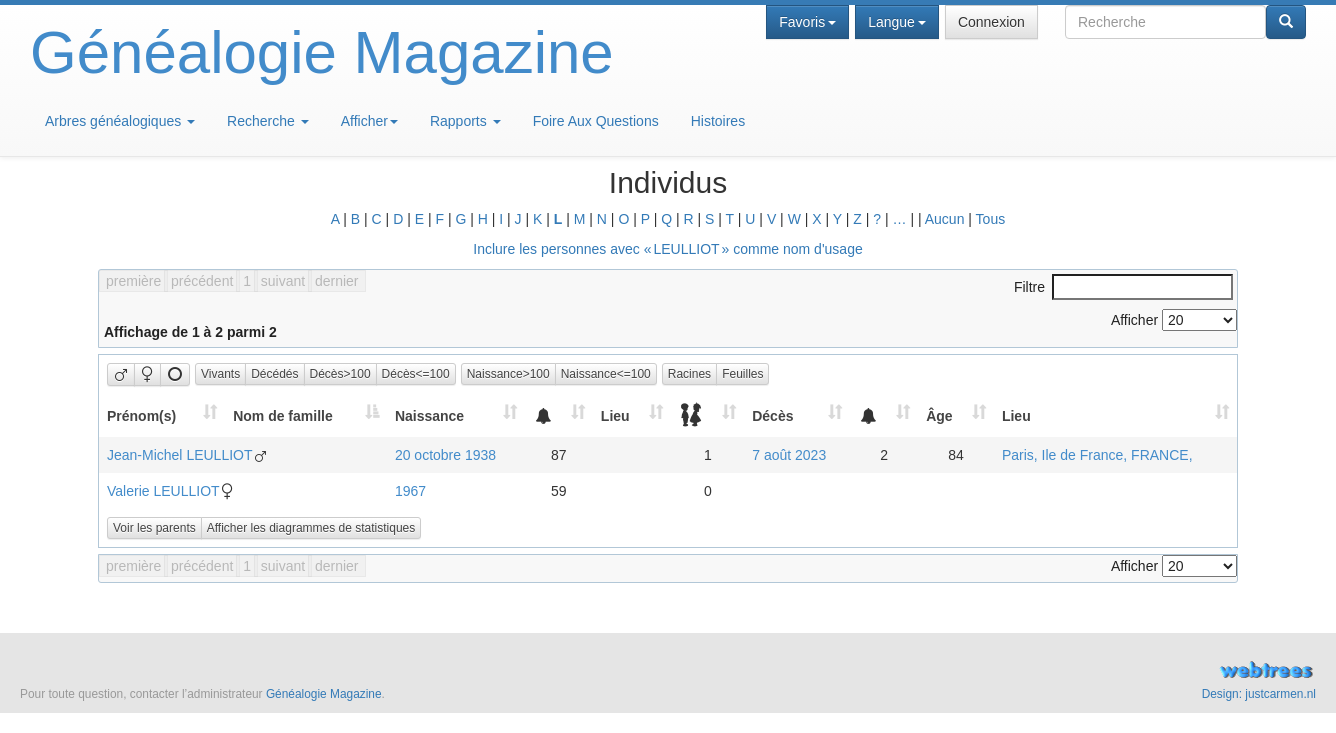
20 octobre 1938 (445, 455)
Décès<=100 (416, 374)
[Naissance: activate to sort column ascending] (456, 415)
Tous (991, 219)
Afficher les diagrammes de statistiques (311, 528)
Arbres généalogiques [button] (120, 121)
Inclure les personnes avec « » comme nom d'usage (667, 249)
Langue (897, 22)
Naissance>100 (508, 374)
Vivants (220, 374)
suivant (283, 281)
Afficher (369, 121)
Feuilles (742, 374)
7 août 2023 (789, 455)
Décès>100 (340, 374)
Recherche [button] (268, 121)
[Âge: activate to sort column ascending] (956, 415)
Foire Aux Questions (596, 121)
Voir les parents (154, 528)
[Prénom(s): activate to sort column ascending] (162, 415)
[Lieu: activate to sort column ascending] (632, 415)
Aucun (945, 219)
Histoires (718, 121)
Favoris (807, 22)
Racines (689, 374)
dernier (337, 281)
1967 (410, 491)
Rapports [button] (465, 121)
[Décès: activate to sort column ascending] (797, 415)
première (133, 281)
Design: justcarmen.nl (1259, 694)
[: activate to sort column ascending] (559, 415)
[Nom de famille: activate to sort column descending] (306, 415)
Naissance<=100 (606, 374)
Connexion (991, 22)
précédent (202, 281)
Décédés (274, 374)
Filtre (1123, 287)
